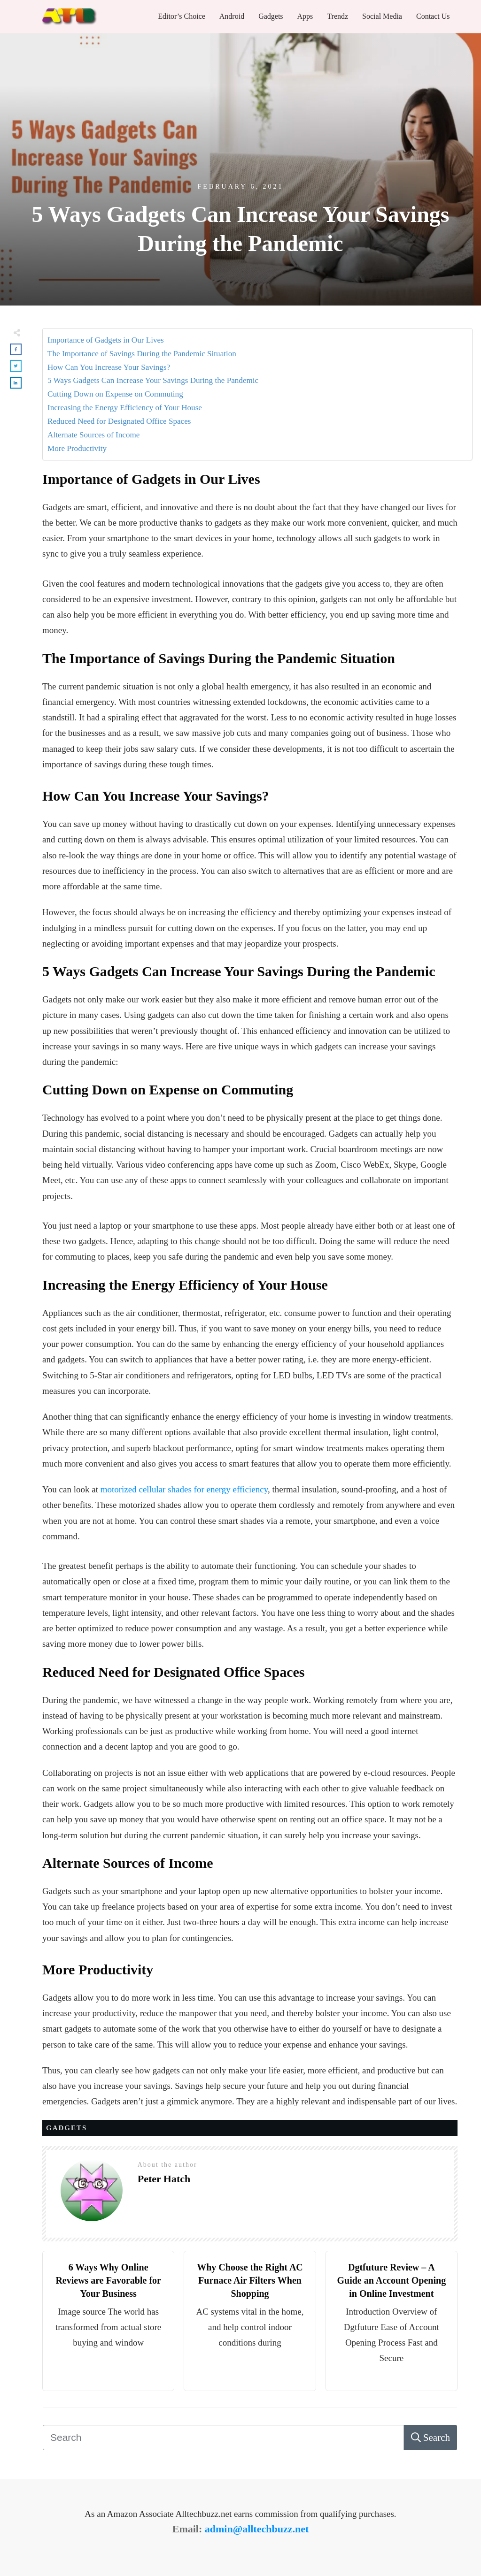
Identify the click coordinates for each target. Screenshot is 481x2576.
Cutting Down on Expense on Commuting (115, 394)
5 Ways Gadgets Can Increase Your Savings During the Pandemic (152, 380)
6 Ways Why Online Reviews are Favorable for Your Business (108, 2280)
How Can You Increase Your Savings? (108, 367)
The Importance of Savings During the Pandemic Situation (141, 353)
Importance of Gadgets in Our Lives (105, 340)
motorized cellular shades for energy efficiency (184, 1489)
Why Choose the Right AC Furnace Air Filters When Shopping (250, 2280)
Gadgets (66, 2128)
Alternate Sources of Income (93, 434)
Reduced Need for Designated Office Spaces (119, 421)
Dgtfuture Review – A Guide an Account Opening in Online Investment (391, 2280)
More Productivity (77, 448)
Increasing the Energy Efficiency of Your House (124, 407)
